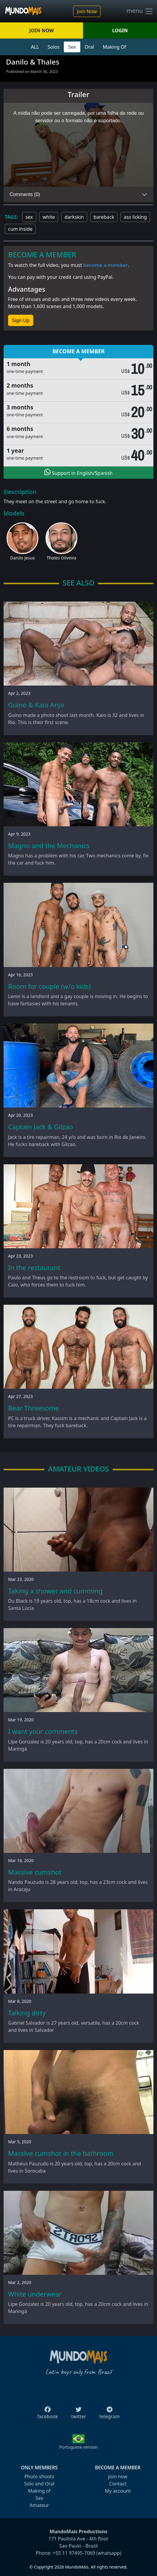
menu (139, 11)
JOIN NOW (41, 30)
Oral (89, 47)
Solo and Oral (39, 2483)
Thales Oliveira (61, 558)
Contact (117, 2483)
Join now (117, 2476)
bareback (103, 217)
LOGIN (120, 30)
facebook (47, 2414)
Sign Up (20, 320)
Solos (54, 47)
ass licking (135, 217)
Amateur (39, 2505)
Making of (39, 2491)
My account (118, 2491)
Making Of (114, 47)
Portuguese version (78, 2447)
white (49, 217)
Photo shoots (39, 2476)
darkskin (74, 217)
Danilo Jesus (22, 558)
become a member (105, 265)
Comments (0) (25, 194)
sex (29, 217)
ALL (35, 47)
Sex (72, 47)
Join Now (87, 11)
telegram (109, 2414)
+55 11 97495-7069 (74, 2553)
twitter (78, 2414)
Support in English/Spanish (78, 472)
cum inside (20, 229)
